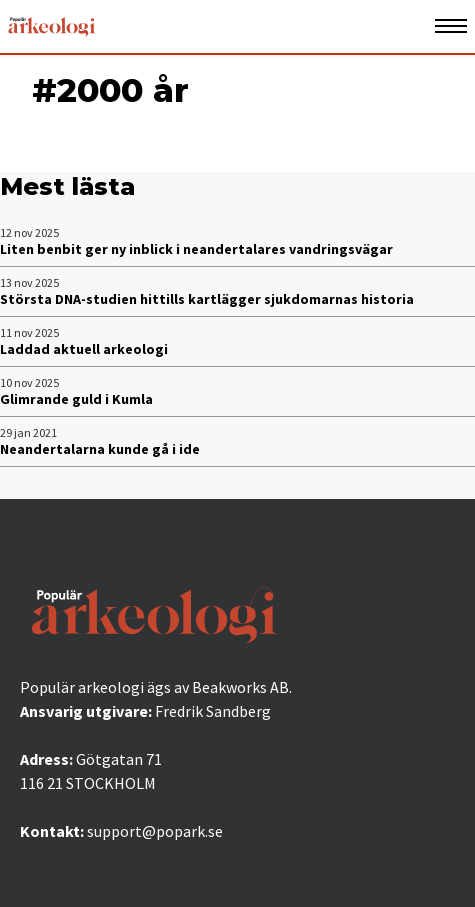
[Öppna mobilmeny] (451, 26)
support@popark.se (155, 831)
